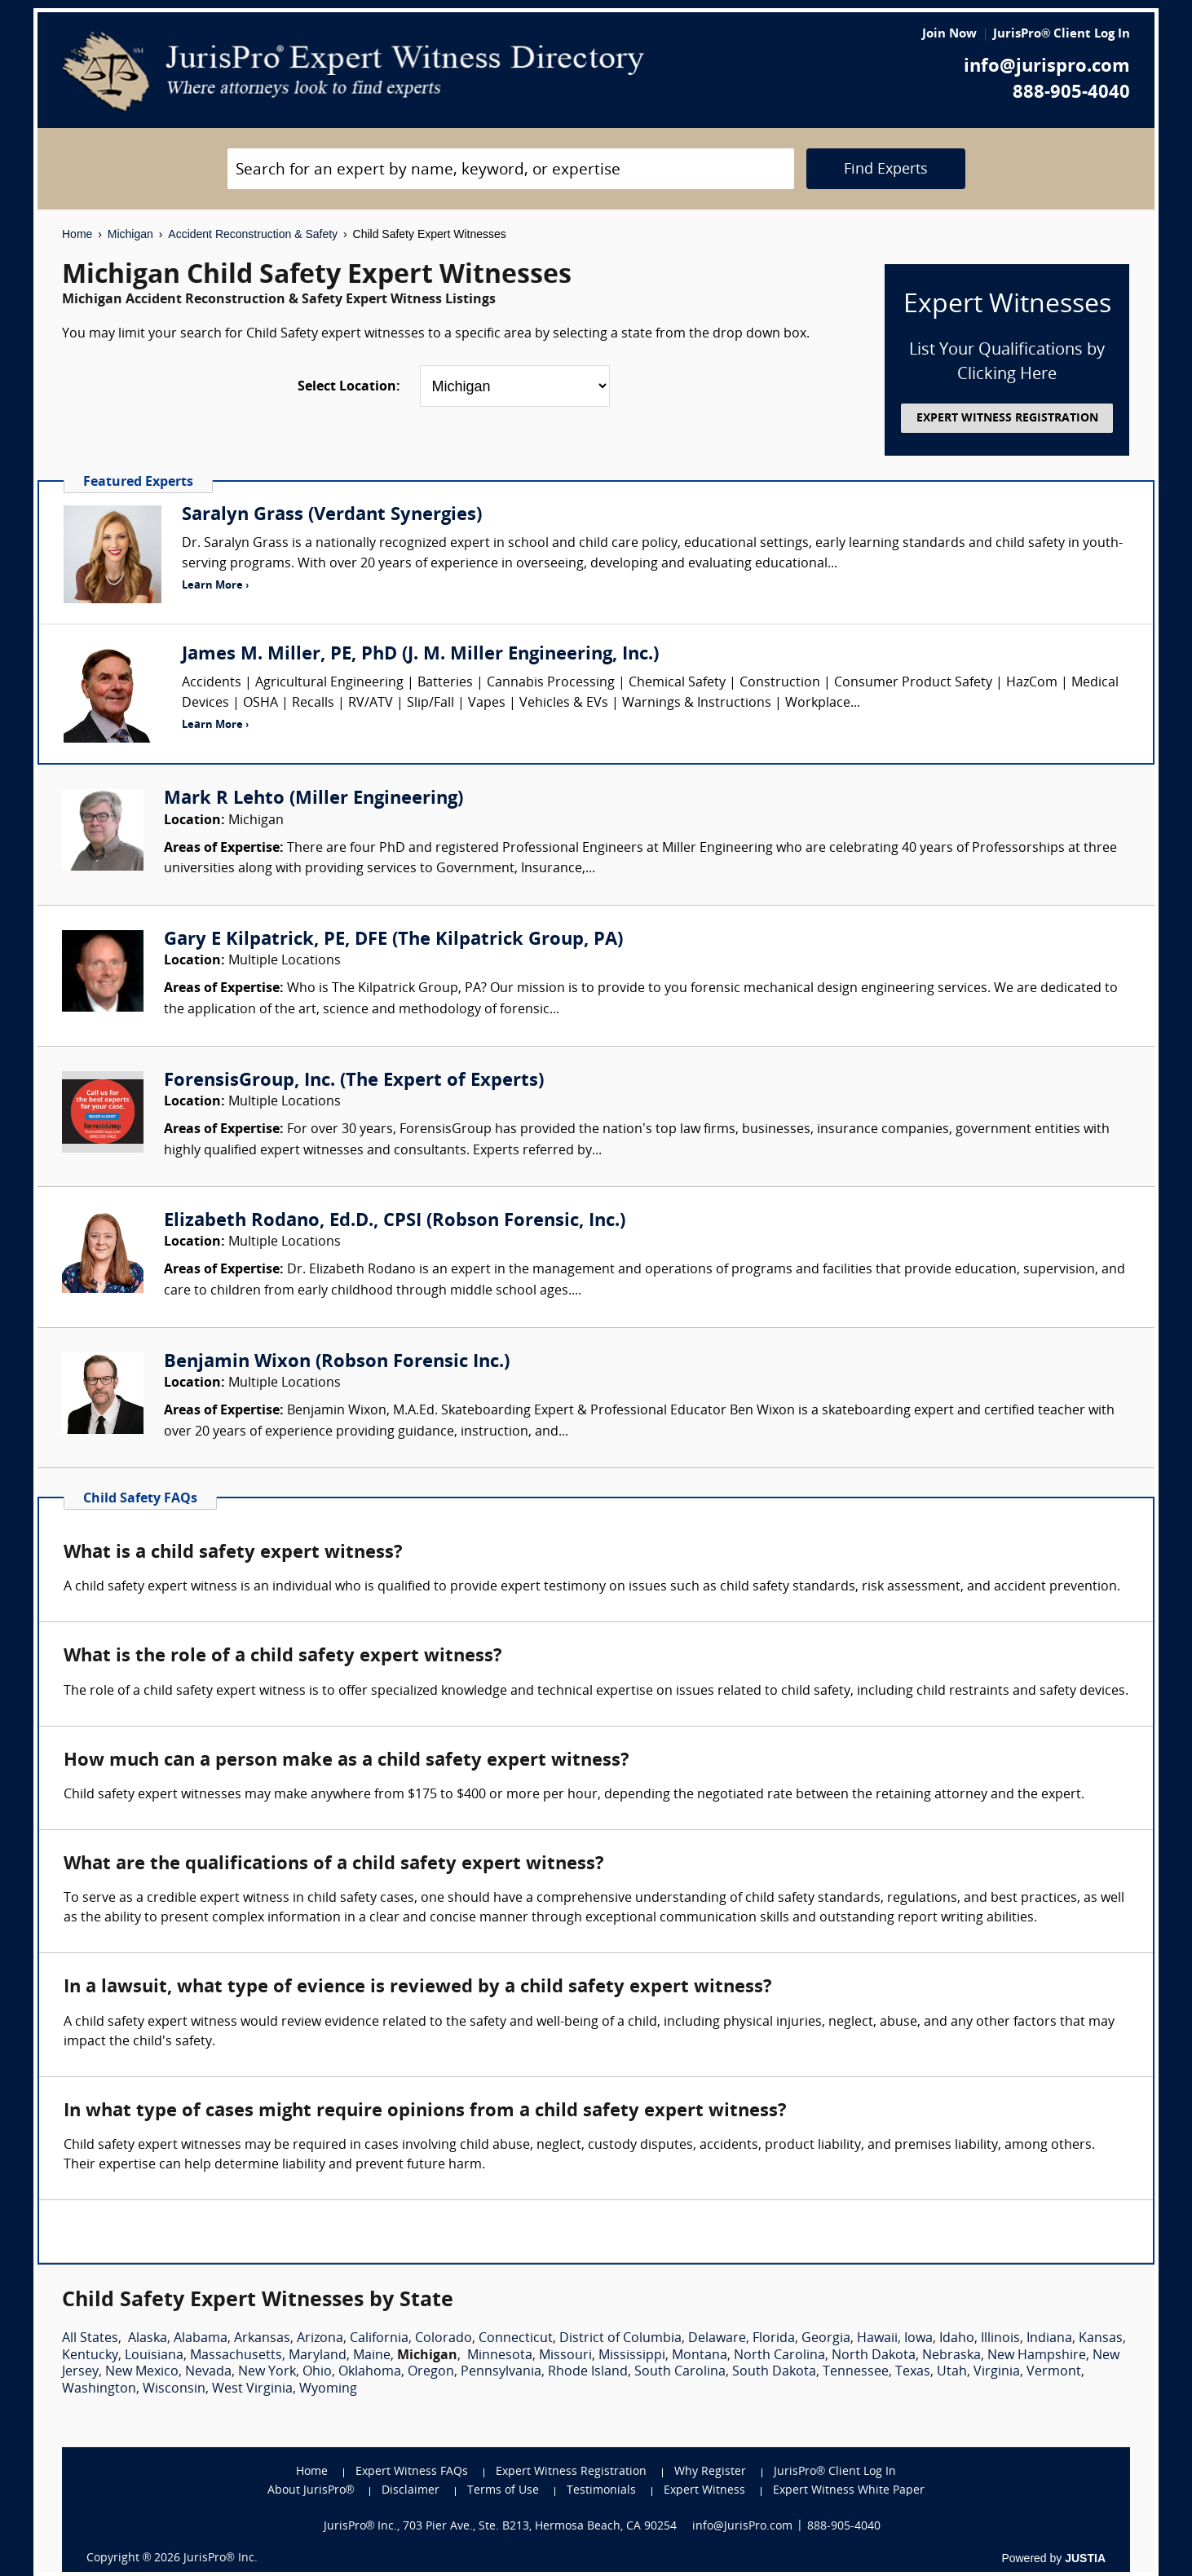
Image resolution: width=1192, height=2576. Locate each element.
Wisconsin (174, 2389)
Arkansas (262, 2338)
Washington (99, 2389)
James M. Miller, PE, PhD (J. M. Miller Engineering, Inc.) (420, 655)
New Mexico (142, 2372)
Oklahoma (369, 2372)
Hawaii (877, 2338)
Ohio (317, 2372)
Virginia (996, 2372)
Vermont (1053, 2372)
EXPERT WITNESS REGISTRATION (1007, 418)
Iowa (918, 2338)
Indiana (1049, 2338)
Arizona (320, 2338)
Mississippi (631, 2355)
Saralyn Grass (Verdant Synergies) (332, 515)
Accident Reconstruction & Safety (253, 233)
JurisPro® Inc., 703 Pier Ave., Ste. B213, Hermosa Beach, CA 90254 (501, 2527)
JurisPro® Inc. (220, 2558)
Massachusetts (236, 2355)
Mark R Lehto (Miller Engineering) (313, 799)
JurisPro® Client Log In (1061, 35)
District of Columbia (620, 2338)
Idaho (956, 2338)
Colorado (443, 2338)
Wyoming (328, 2389)
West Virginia (252, 2389)
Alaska (147, 2338)
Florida (774, 2338)
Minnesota (499, 2355)
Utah (952, 2372)
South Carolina (680, 2372)
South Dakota (774, 2372)
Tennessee (856, 2372)
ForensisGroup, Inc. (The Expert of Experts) (354, 1081)
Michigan (130, 233)
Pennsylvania (501, 2372)
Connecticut (516, 2338)
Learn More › (215, 585)
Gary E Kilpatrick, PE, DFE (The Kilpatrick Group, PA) (393, 940)
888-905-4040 (1071, 93)
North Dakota (874, 2355)
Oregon (431, 2372)
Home (77, 233)
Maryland (318, 2355)
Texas (912, 2372)
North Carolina (779, 2355)
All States (90, 2338)
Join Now (949, 35)
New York (267, 2372)
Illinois (1000, 2338)
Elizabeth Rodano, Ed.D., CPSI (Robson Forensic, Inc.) (394, 1221)
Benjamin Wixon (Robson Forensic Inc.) (337, 1362)
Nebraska (951, 2355)
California (379, 2338)
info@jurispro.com (1047, 67)
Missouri (565, 2355)
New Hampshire (1036, 2355)
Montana (699, 2355)
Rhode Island (588, 2372)
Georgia (825, 2338)
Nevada (208, 2372)
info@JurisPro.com (742, 2527)
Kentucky (90, 2355)
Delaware (717, 2338)
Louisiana (154, 2355)
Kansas (1101, 2338)
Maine (372, 2355)
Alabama (200, 2338)
